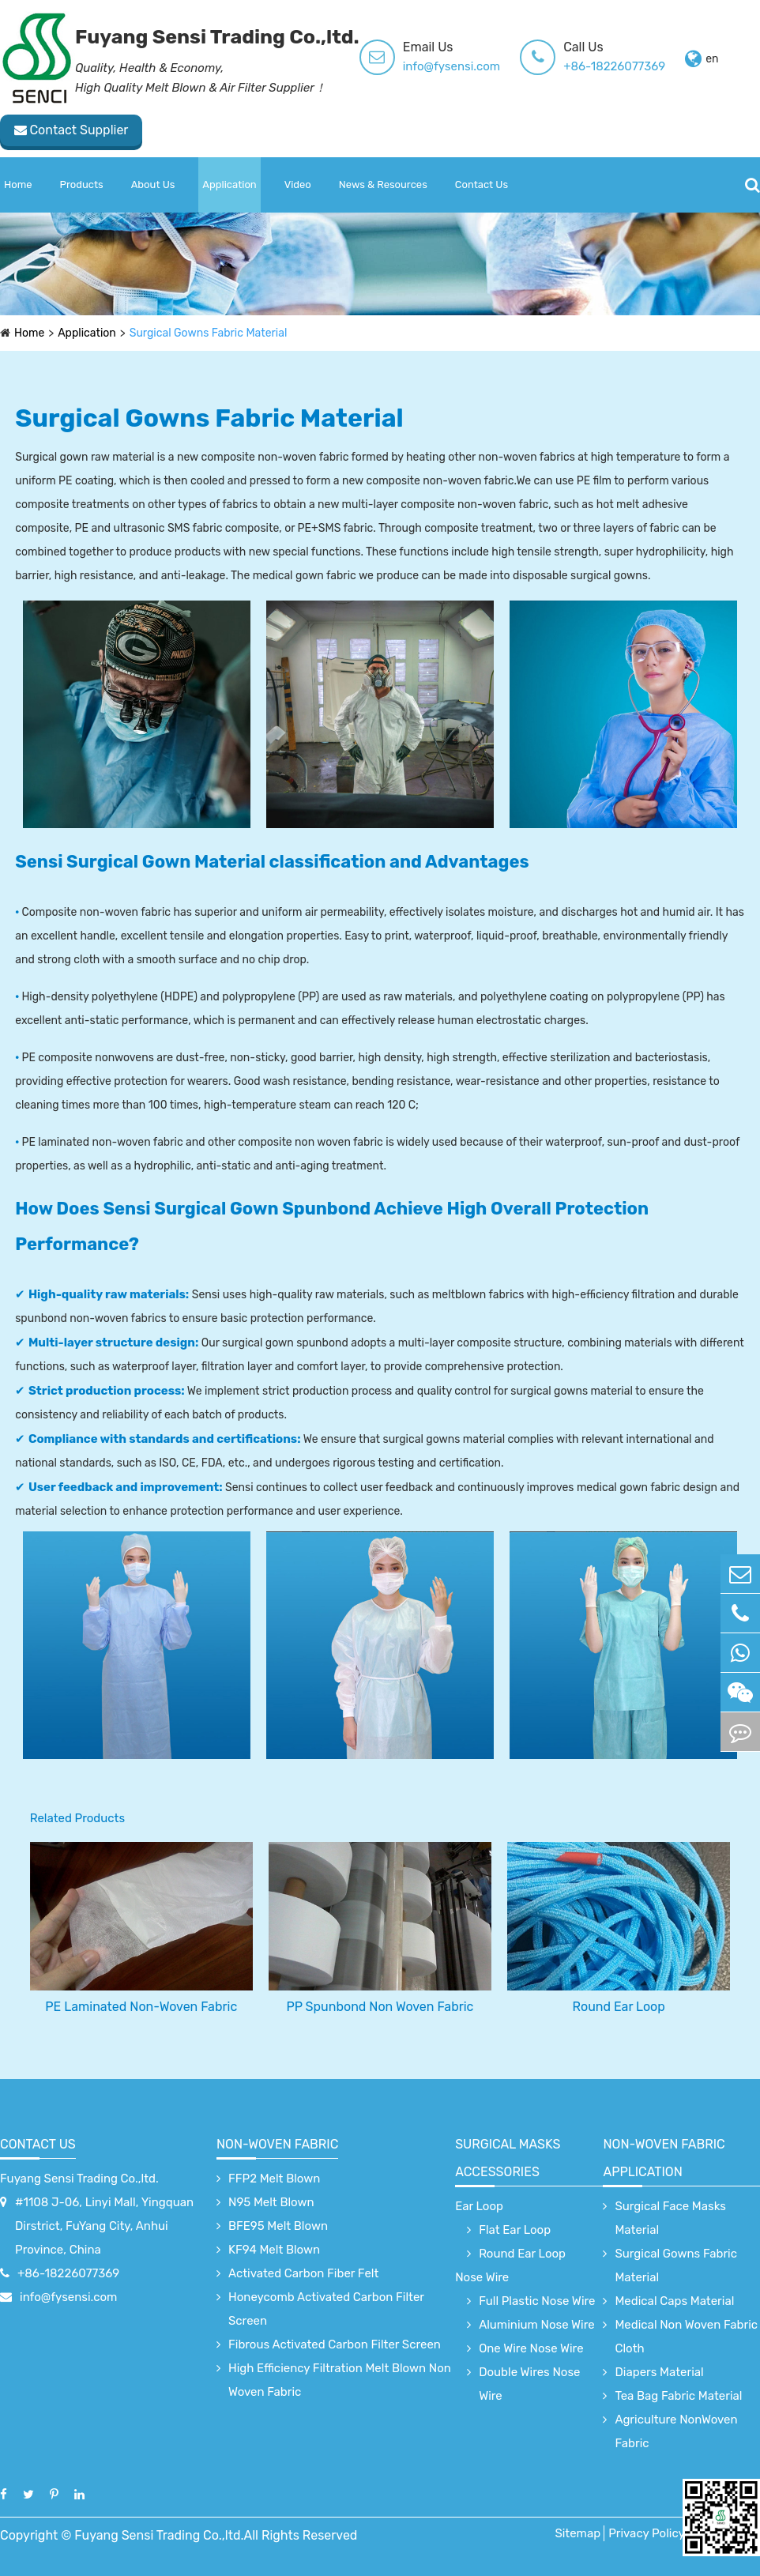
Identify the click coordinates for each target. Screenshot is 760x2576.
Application (229, 184)
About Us (153, 184)
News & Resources (383, 184)
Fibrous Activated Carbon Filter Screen (334, 2344)
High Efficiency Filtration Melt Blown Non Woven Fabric (339, 2380)
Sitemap (577, 2533)
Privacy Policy (646, 2533)
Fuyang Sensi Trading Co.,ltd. (79, 2178)
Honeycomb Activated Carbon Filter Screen (326, 2309)
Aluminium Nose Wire (537, 2325)
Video (297, 184)
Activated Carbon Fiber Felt (303, 2273)
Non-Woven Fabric (277, 2144)
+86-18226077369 (614, 66)
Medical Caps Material (674, 2301)
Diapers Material (659, 2372)
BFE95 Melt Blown (278, 2226)
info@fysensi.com (451, 66)
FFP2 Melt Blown (274, 2178)
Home (18, 184)
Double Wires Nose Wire (529, 2384)
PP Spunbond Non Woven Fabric (380, 2006)
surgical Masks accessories (507, 2158)
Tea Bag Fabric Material (678, 2396)
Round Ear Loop (619, 2006)
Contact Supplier (71, 129)
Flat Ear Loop (515, 2230)
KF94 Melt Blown (274, 2250)
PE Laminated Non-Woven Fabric (141, 2006)
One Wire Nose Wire (531, 2348)
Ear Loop (479, 2206)
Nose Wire (482, 2277)
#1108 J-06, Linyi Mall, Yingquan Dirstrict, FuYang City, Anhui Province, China (104, 2226)
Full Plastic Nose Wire (537, 2301)
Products (81, 184)
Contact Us (481, 184)
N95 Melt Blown (271, 2202)
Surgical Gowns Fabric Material (209, 333)
